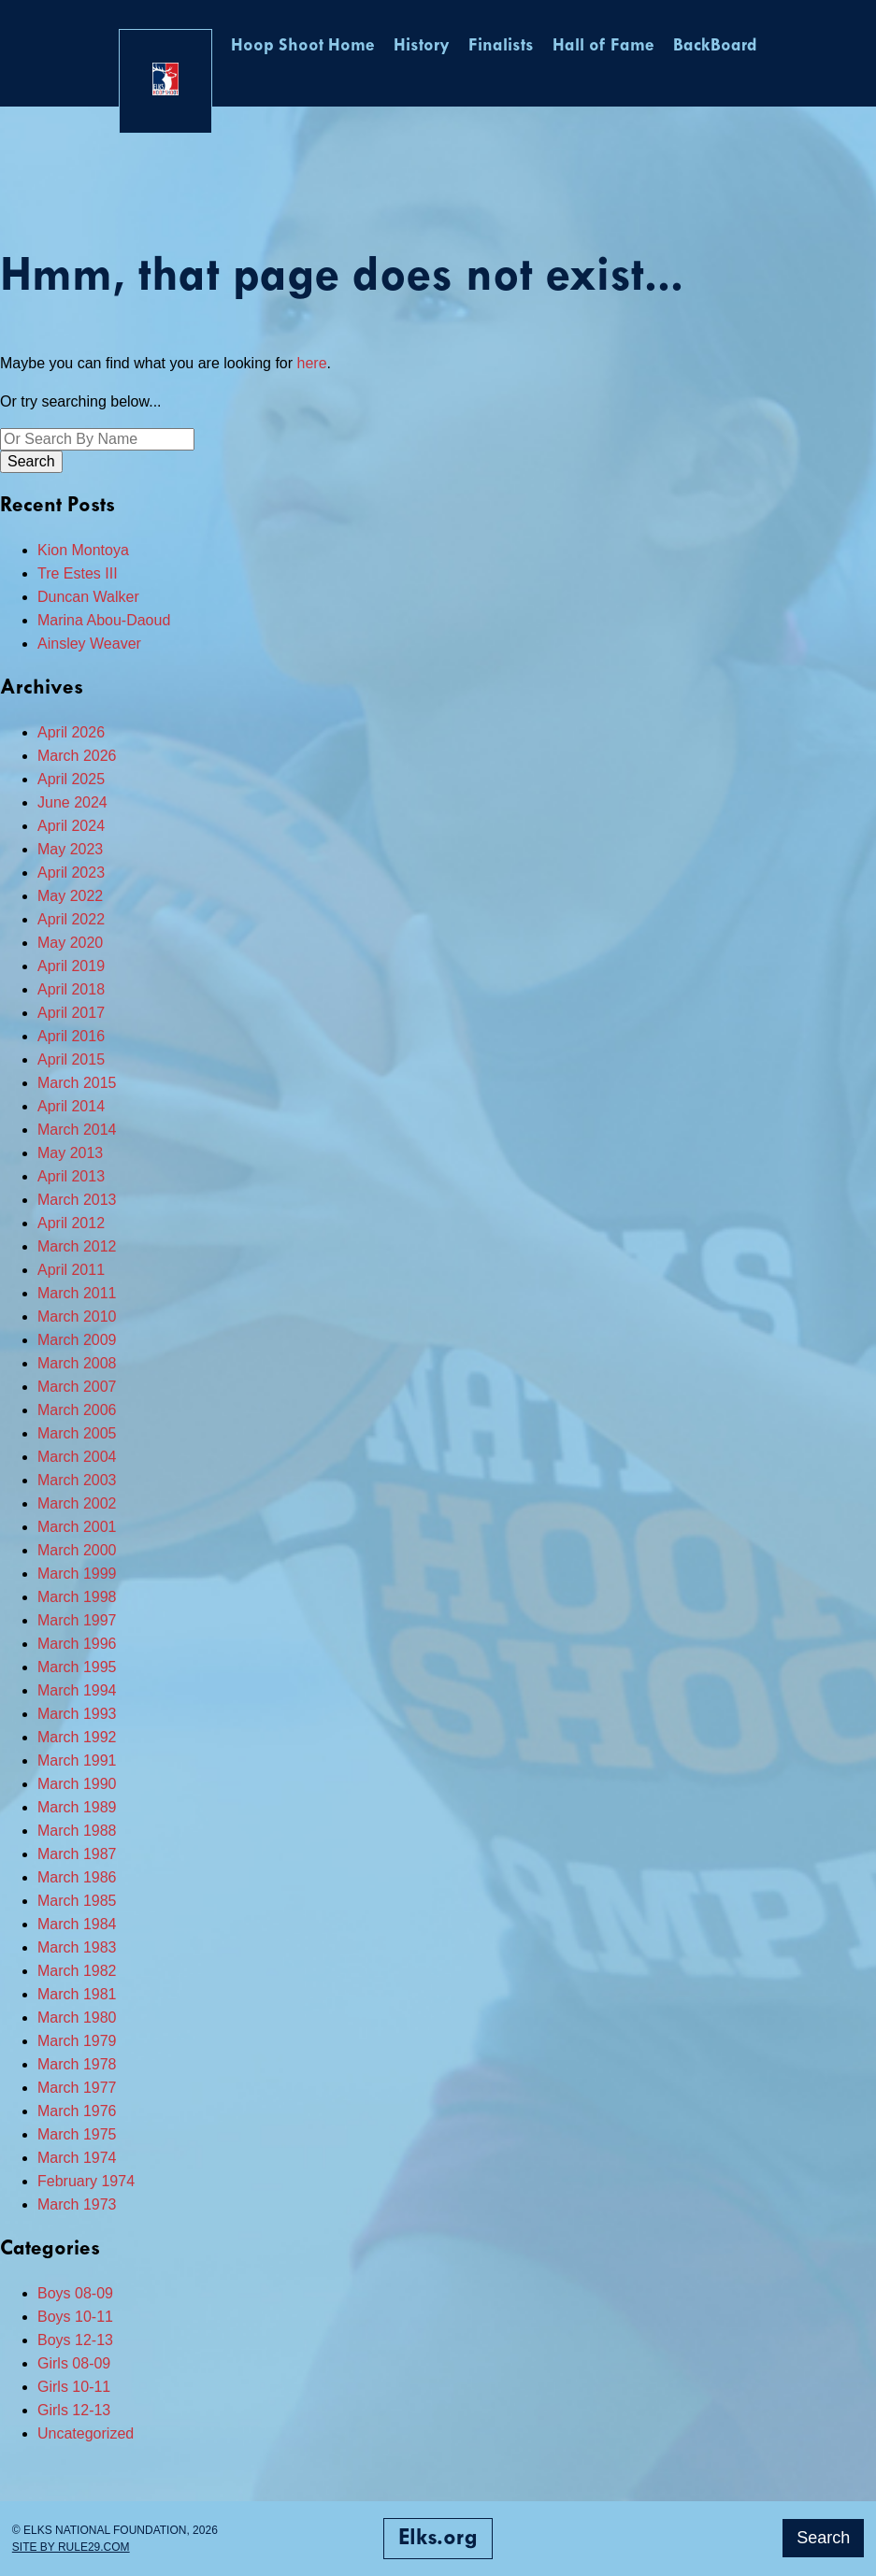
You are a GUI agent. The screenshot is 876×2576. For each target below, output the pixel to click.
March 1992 (77, 1737)
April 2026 (71, 732)
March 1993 (77, 1714)
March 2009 (77, 1340)
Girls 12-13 (73, 2410)
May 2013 (70, 1153)
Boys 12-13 (75, 2340)
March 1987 (77, 1854)
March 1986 (77, 1877)
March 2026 (77, 756)
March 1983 (77, 1947)
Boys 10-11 (75, 2317)
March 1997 (77, 1620)
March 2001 (77, 1527)
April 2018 (71, 989)
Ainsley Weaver (89, 643)
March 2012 (77, 1246)
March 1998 (77, 1597)
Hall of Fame (603, 46)
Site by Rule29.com (71, 2547)
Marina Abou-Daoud (103, 620)
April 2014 (71, 1106)
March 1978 (77, 2064)
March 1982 (77, 1971)
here (312, 363)
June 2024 (72, 802)
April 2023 (71, 872)
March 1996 (77, 1644)
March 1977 (77, 2088)
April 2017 (71, 1013)
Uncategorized (85, 2433)
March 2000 (77, 1550)
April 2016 (71, 1036)
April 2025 (71, 779)
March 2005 (77, 1433)
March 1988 (77, 1831)
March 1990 (77, 1784)
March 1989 (77, 1807)
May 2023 (70, 849)
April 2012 (71, 1223)
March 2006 (77, 1410)
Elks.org (438, 2538)
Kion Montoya (83, 550)
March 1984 (77, 1924)
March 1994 (77, 1690)
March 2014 (77, 1130)
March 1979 (77, 2041)
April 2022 (71, 919)
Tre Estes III (77, 573)
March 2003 (77, 1480)
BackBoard (715, 46)
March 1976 (77, 2111)
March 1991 (77, 1760)
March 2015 (77, 1083)
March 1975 (77, 2134)
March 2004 (77, 1457)
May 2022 (70, 896)
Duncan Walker (88, 597)
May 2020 (70, 943)
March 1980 (77, 2017)
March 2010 (77, 1316)
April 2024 (71, 826)
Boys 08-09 (75, 2293)
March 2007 (77, 1387)
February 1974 (86, 2181)
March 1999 (77, 1573)
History (422, 46)
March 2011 (77, 1293)
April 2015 (71, 1059)
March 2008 (77, 1363)
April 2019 (71, 966)
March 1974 (77, 2158)
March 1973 (77, 2204)
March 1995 (77, 1667)
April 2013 (71, 1176)
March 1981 (77, 1994)
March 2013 (77, 1200)
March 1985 (77, 1901)
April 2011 (71, 1270)
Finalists (501, 46)
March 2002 (77, 1503)
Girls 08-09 (73, 2363)
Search (823, 2537)
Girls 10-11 (73, 2387)
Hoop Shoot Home (303, 46)
